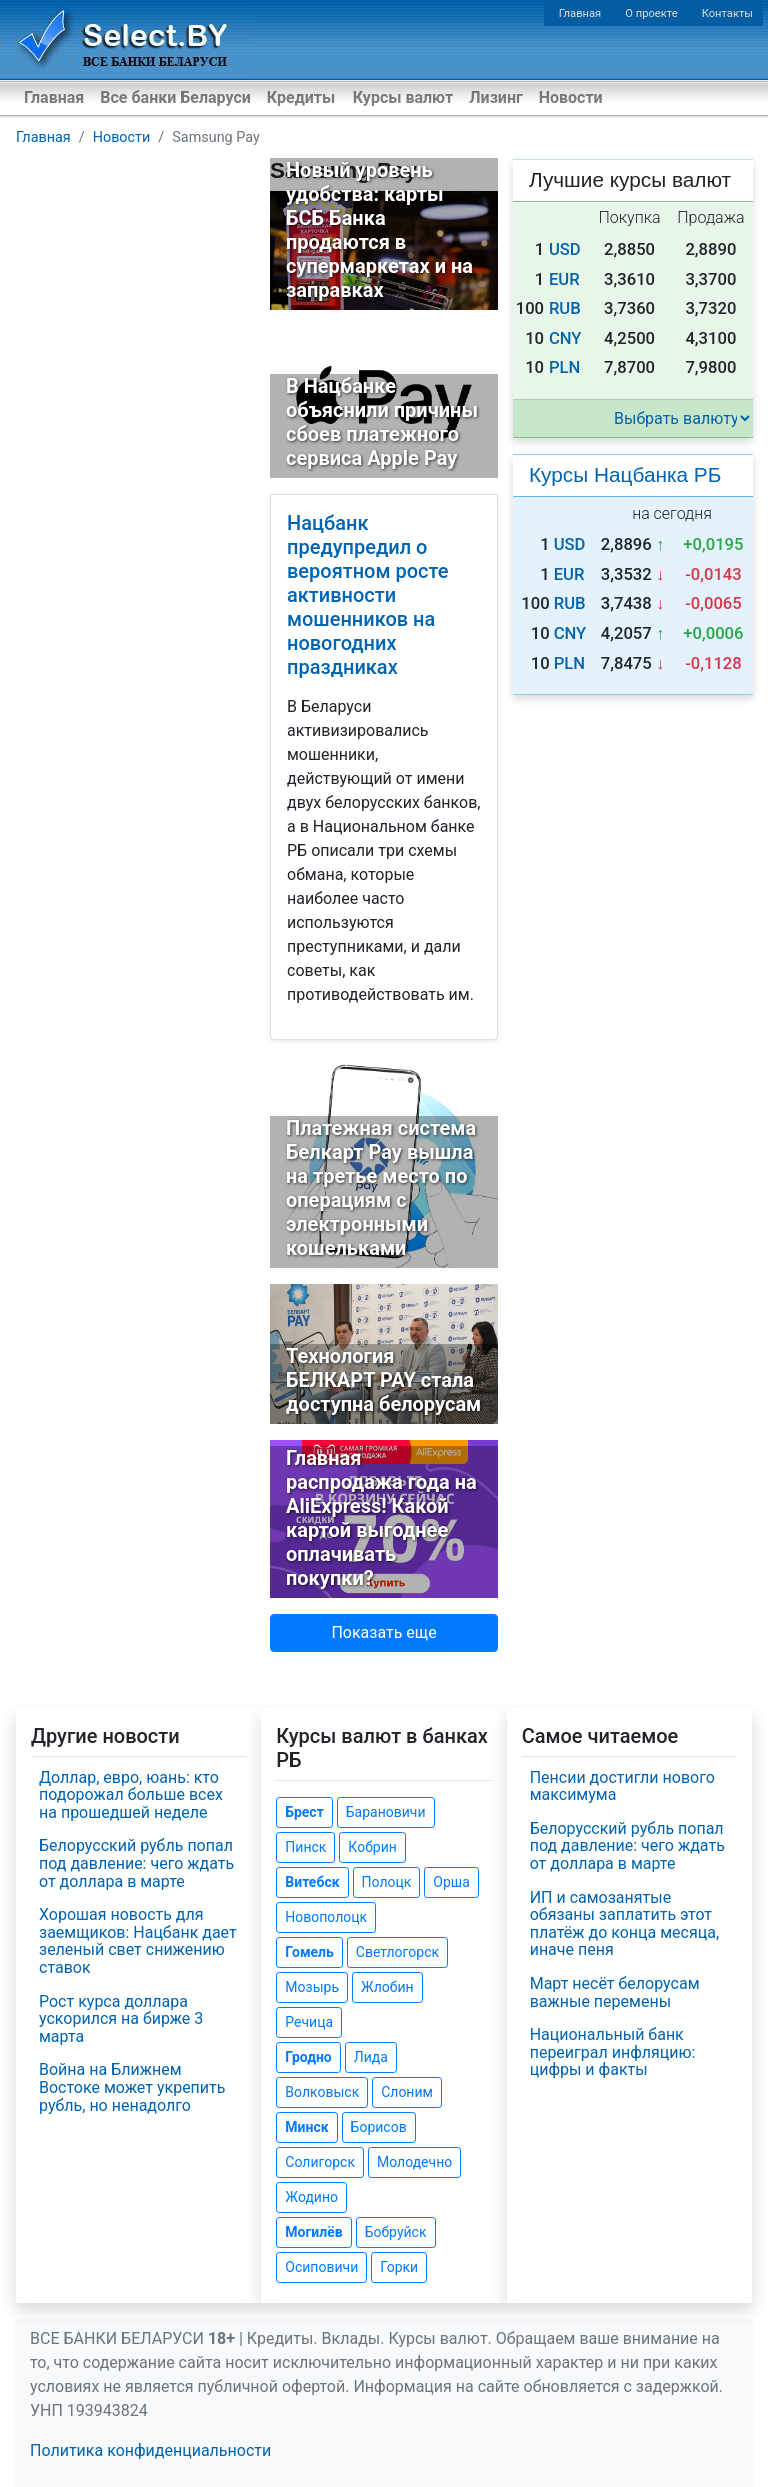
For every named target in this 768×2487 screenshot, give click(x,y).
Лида (371, 2057)
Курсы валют (403, 97)
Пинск (305, 1847)
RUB (565, 308)
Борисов (379, 2127)
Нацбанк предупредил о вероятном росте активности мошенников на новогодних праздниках (367, 595)
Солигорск (320, 2162)
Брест (304, 1812)
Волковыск (322, 2092)
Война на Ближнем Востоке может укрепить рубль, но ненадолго (132, 2087)
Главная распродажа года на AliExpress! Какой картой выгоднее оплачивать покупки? (381, 1518)
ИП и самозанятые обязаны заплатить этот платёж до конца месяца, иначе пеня (624, 1924)
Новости (571, 97)
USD (565, 249)
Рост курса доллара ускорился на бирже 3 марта (121, 2019)
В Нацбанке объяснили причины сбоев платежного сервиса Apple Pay (382, 422)
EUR (564, 279)
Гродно (308, 2057)
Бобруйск (396, 2232)
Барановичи (386, 1812)
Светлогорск (397, 1952)
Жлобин (387, 1987)
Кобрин (372, 1847)
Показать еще (383, 1632)
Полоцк (387, 1882)
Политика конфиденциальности (150, 2450)
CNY (565, 338)
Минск (306, 2127)
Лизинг (495, 97)
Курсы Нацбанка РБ (625, 474)
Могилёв (313, 2232)
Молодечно (414, 2162)
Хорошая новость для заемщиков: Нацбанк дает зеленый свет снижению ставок (138, 1941)
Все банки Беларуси (175, 97)
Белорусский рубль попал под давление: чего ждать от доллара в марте (136, 1863)
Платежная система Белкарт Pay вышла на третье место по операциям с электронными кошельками (381, 1188)
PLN (564, 367)
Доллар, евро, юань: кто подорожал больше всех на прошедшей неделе (131, 1795)
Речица (309, 2022)
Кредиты (301, 97)
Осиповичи (321, 2267)
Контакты (727, 13)
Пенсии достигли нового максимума (622, 1786)
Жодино (311, 2197)
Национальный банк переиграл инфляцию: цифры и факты (613, 2052)
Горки (399, 2267)
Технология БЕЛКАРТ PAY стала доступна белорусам (383, 1380)
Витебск (312, 1882)
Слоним (407, 2092)
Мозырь (312, 1987)
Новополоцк (326, 1917)
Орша (451, 1882)
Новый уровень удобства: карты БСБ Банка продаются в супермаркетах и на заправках (379, 230)
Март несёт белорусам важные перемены (615, 1992)
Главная (580, 13)
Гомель (309, 1952)
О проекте (651, 13)
